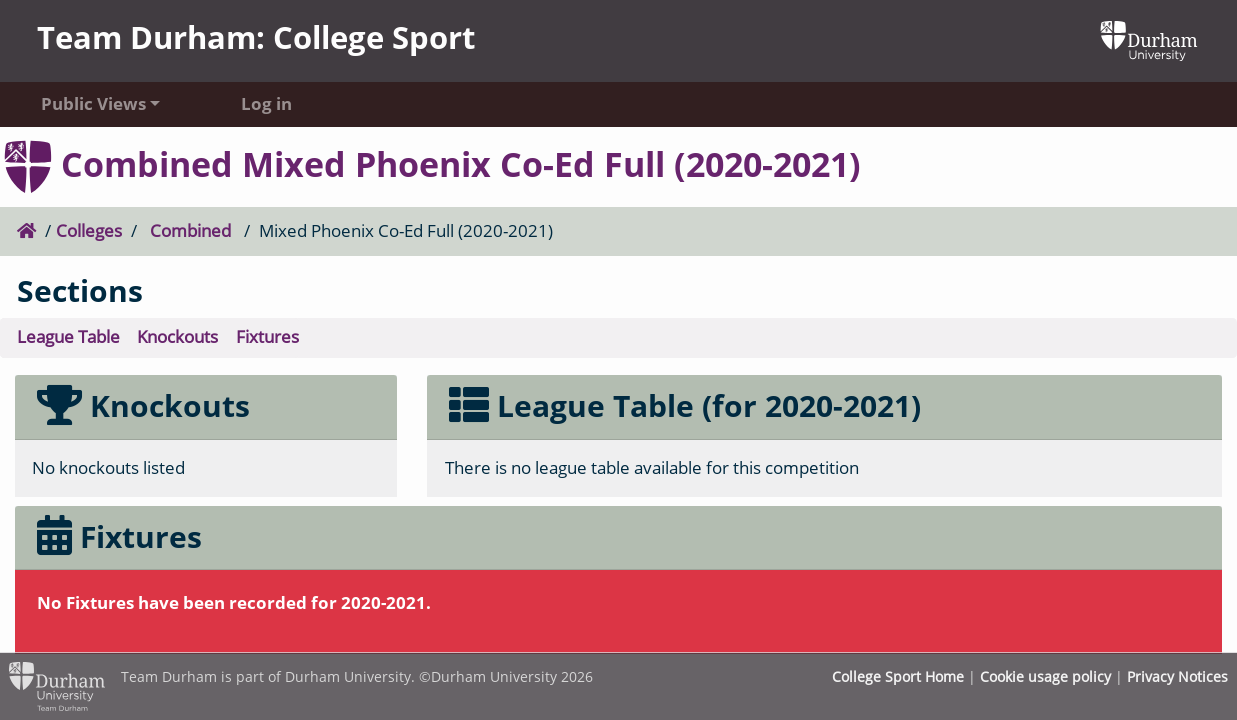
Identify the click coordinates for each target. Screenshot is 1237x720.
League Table (68, 336)
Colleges (89, 230)
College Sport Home (898, 676)
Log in (266, 103)
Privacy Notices (1177, 676)
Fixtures (267, 336)
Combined (190, 230)
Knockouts (177, 336)
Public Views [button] (93, 103)
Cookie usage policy (1045, 676)
